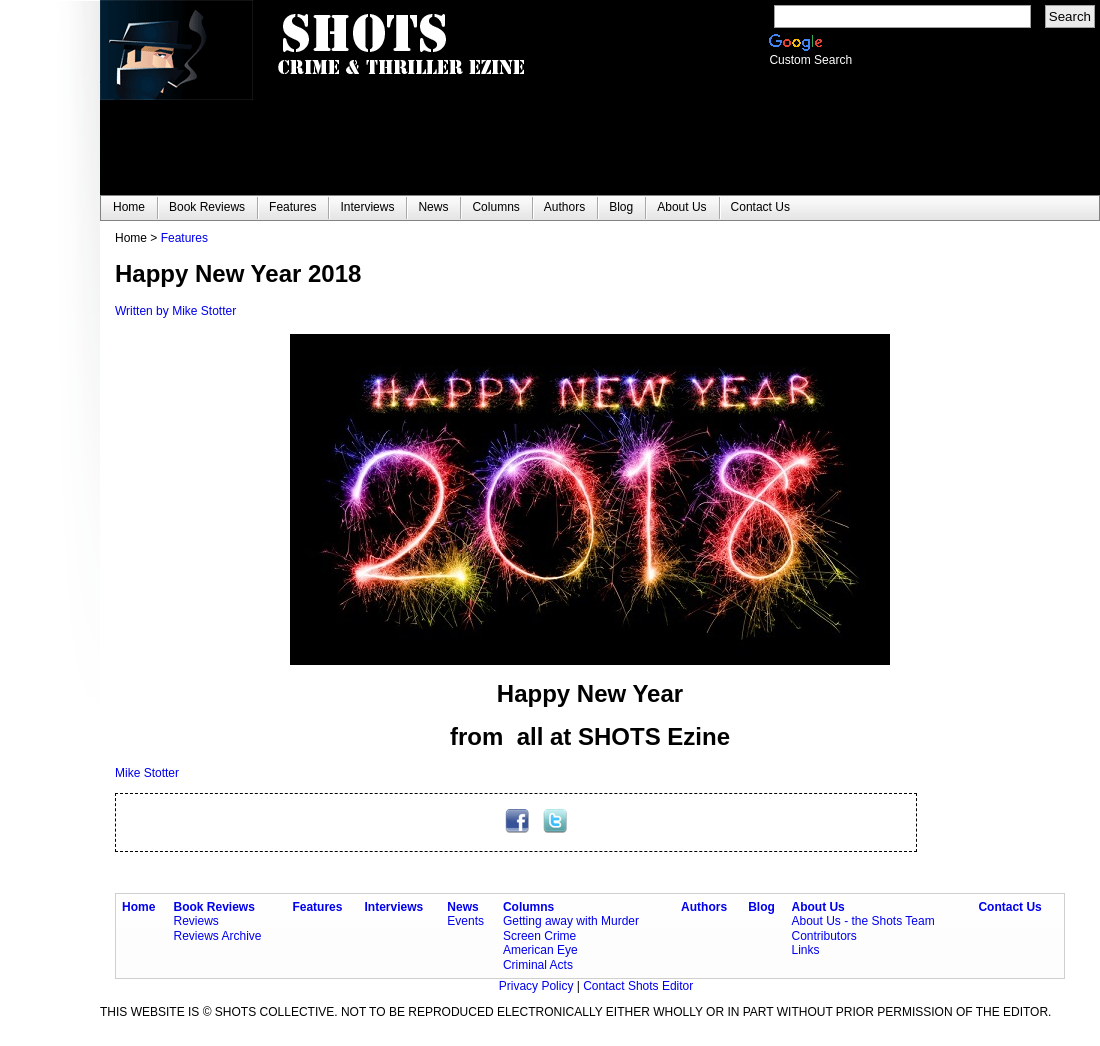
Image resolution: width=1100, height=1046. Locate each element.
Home (138, 907)
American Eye (540, 950)
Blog (761, 907)
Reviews (196, 921)
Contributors (823, 936)
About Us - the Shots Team (862, 921)
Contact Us (1009, 907)
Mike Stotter (147, 773)
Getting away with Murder (571, 921)
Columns (528, 907)
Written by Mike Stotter (175, 311)
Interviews (394, 907)
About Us (817, 907)
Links (805, 950)
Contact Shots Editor (638, 986)
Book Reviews (214, 907)
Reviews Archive (218, 936)
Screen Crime (539, 936)
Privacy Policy (538, 986)
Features (184, 238)
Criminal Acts (538, 965)
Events (465, 921)
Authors (704, 907)
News (462, 907)
